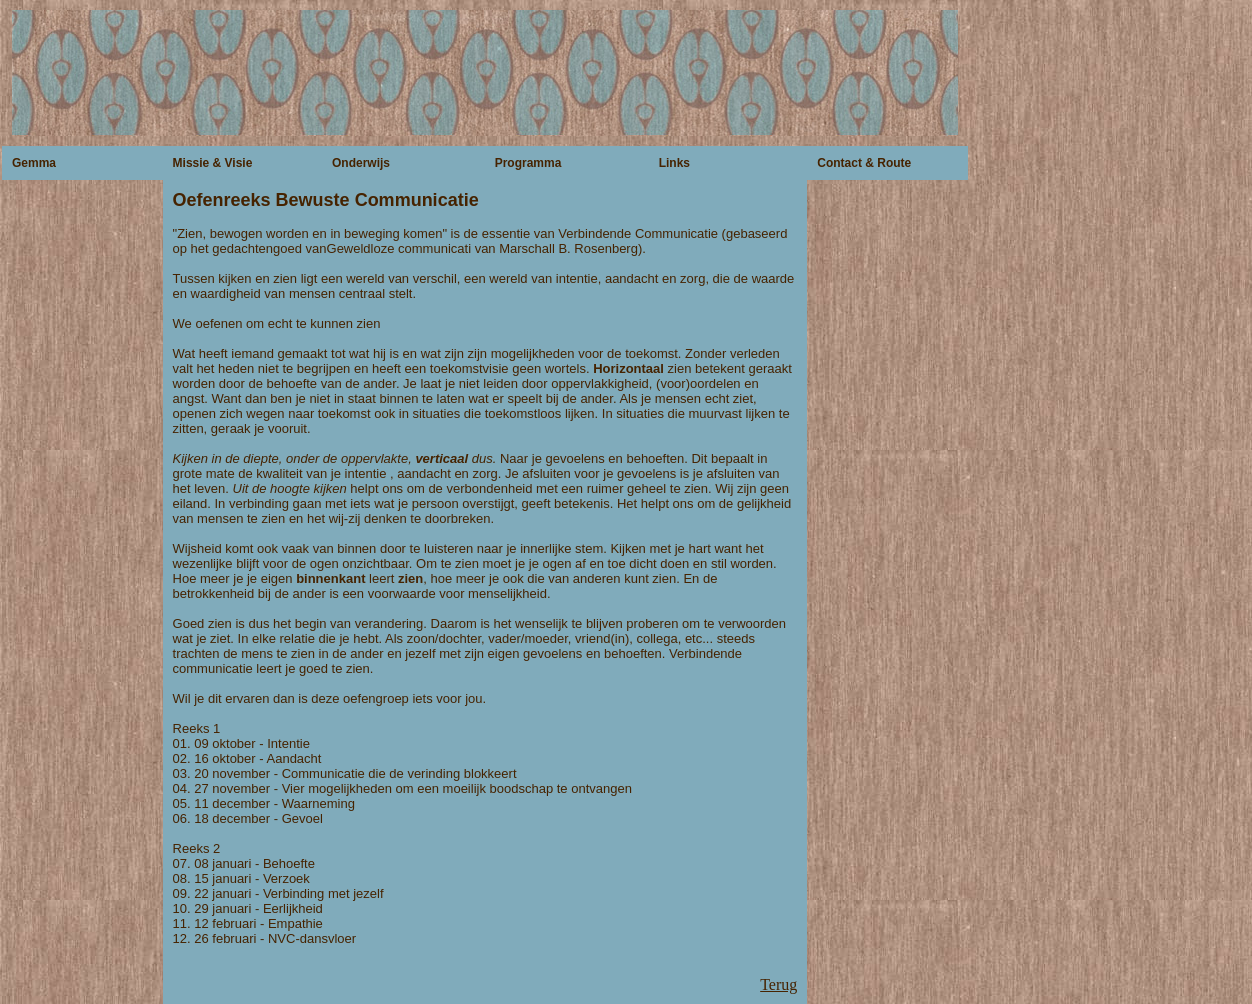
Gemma (34, 163)
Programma (528, 163)
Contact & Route (864, 163)
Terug (778, 984)
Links (674, 163)
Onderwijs (361, 163)
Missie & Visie (213, 163)
